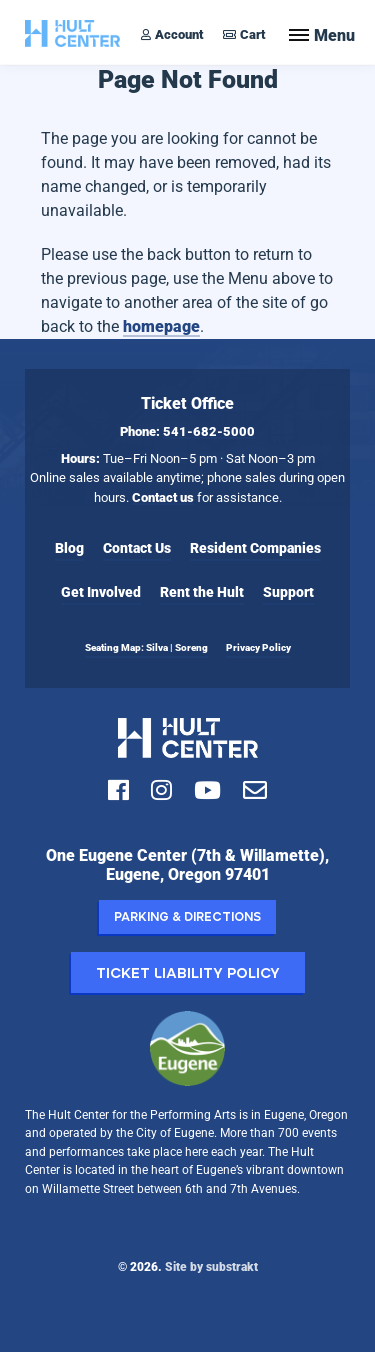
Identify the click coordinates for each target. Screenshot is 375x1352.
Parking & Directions (187, 916)
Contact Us (137, 548)
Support (288, 592)
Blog (69, 548)
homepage (161, 326)
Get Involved (101, 592)
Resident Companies (255, 548)
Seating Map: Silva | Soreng (146, 647)
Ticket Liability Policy (188, 972)
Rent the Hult (202, 592)
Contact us (163, 497)
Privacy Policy (258, 647)
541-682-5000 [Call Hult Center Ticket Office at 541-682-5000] (209, 431)
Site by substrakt (211, 1266)
